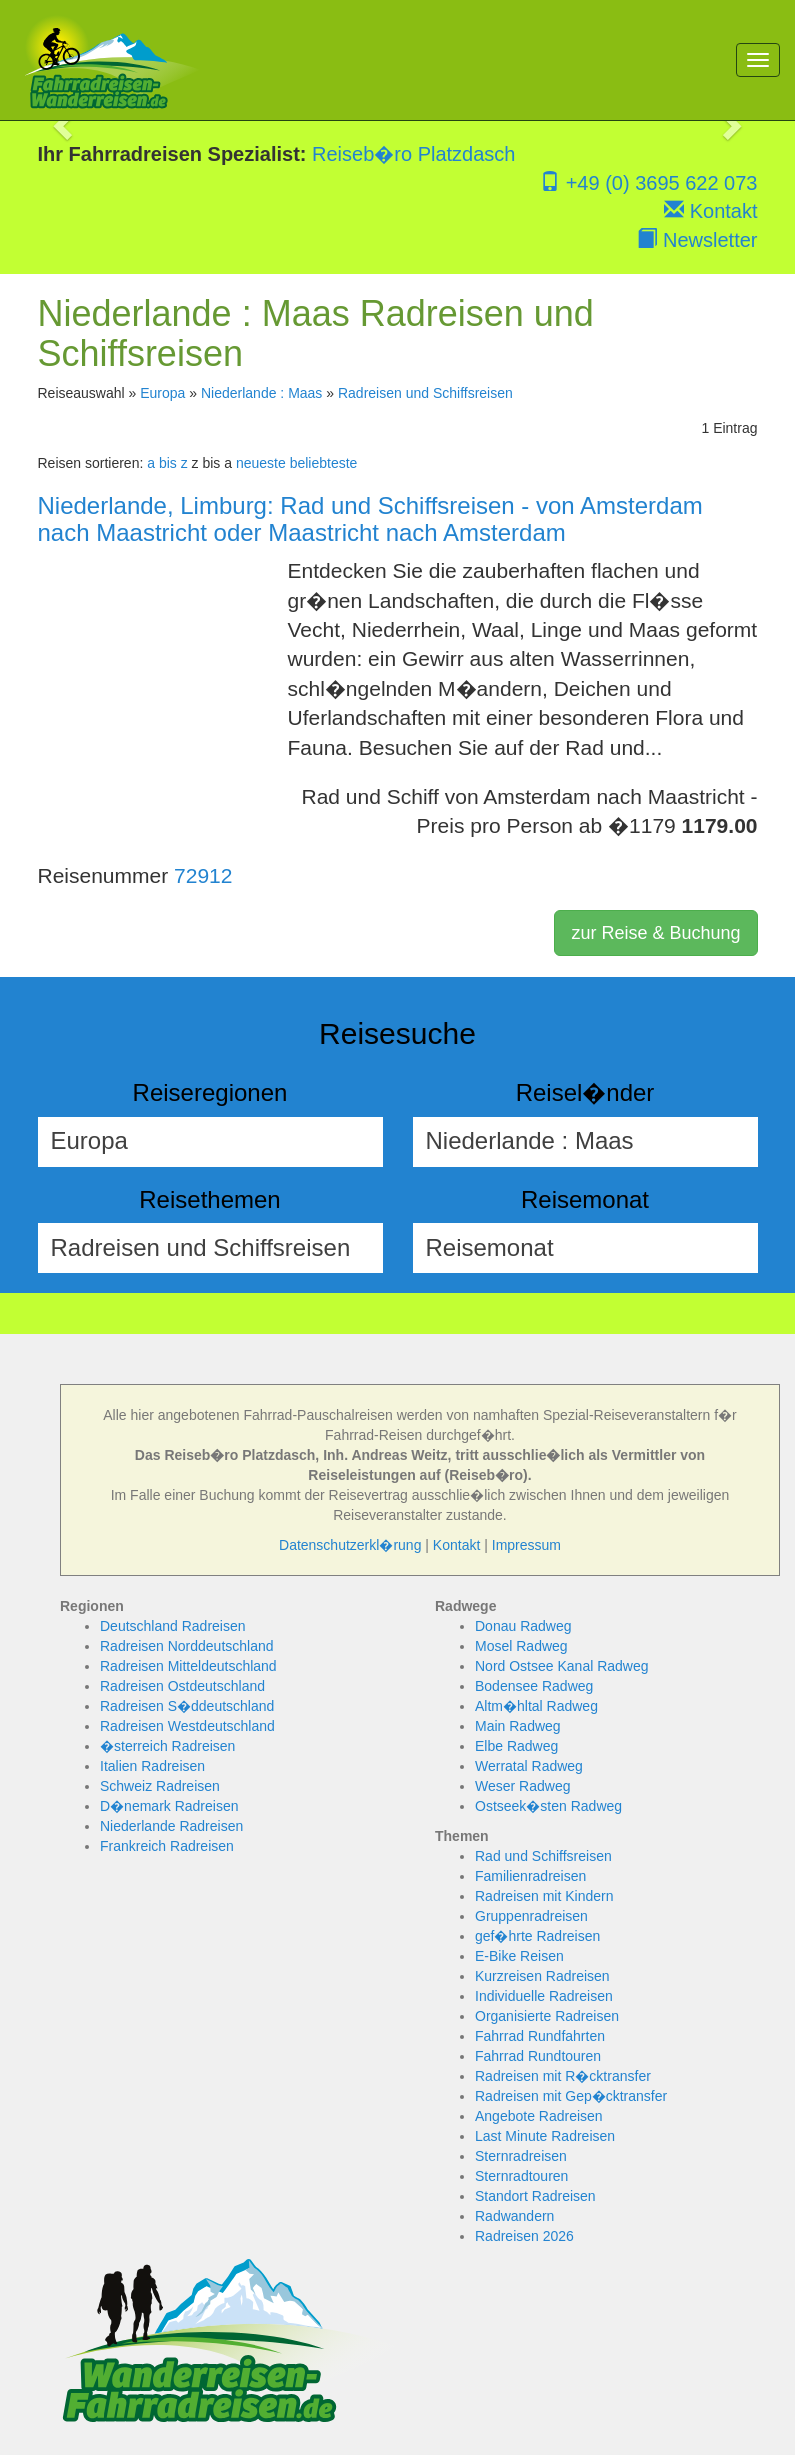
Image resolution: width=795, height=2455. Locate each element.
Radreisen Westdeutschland (187, 1726)
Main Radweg (518, 1726)
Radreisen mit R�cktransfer (563, 2076)
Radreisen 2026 (524, 2236)
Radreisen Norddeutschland (187, 1646)
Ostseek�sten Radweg (548, 1806)
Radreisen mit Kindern (544, 1896)
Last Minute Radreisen (545, 2136)
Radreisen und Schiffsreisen (425, 393)
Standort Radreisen (535, 2196)
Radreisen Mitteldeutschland (188, 1666)
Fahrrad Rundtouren (538, 2056)
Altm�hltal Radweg (536, 1706)
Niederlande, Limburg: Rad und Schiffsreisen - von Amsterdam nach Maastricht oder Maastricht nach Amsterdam (370, 518)
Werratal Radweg (529, 1766)
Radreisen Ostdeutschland (182, 1686)
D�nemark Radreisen (169, 1806)
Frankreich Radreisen (167, 1846)
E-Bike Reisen (519, 1956)
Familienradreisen (530, 1876)
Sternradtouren (521, 2176)
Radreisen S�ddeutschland (187, 1706)
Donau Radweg (523, 1626)
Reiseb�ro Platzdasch (413, 154)
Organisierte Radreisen (547, 2016)
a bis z (167, 463)
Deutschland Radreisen (173, 1626)
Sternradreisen (521, 2156)
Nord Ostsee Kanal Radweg (562, 1666)
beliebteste (324, 463)
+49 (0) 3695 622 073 (648, 183)
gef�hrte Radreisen (537, 1936)
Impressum (526, 1545)
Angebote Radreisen (539, 2116)
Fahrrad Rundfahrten (540, 2036)
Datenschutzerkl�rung (350, 1545)
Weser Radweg (522, 1786)
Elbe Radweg (516, 1746)
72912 (203, 875)
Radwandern (514, 2216)
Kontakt (710, 211)
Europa (162, 393)
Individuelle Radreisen (544, 1996)
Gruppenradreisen (531, 1916)
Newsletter (697, 240)
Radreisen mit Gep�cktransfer (571, 2096)
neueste (261, 463)
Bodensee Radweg (534, 1686)
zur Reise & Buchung (655, 933)
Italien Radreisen (152, 1766)
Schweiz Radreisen (160, 1786)
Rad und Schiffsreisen (543, 1856)
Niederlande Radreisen (171, 1826)
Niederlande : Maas (261, 393)
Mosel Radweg (521, 1646)
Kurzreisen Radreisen (542, 1976)
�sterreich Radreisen (167, 1746)
